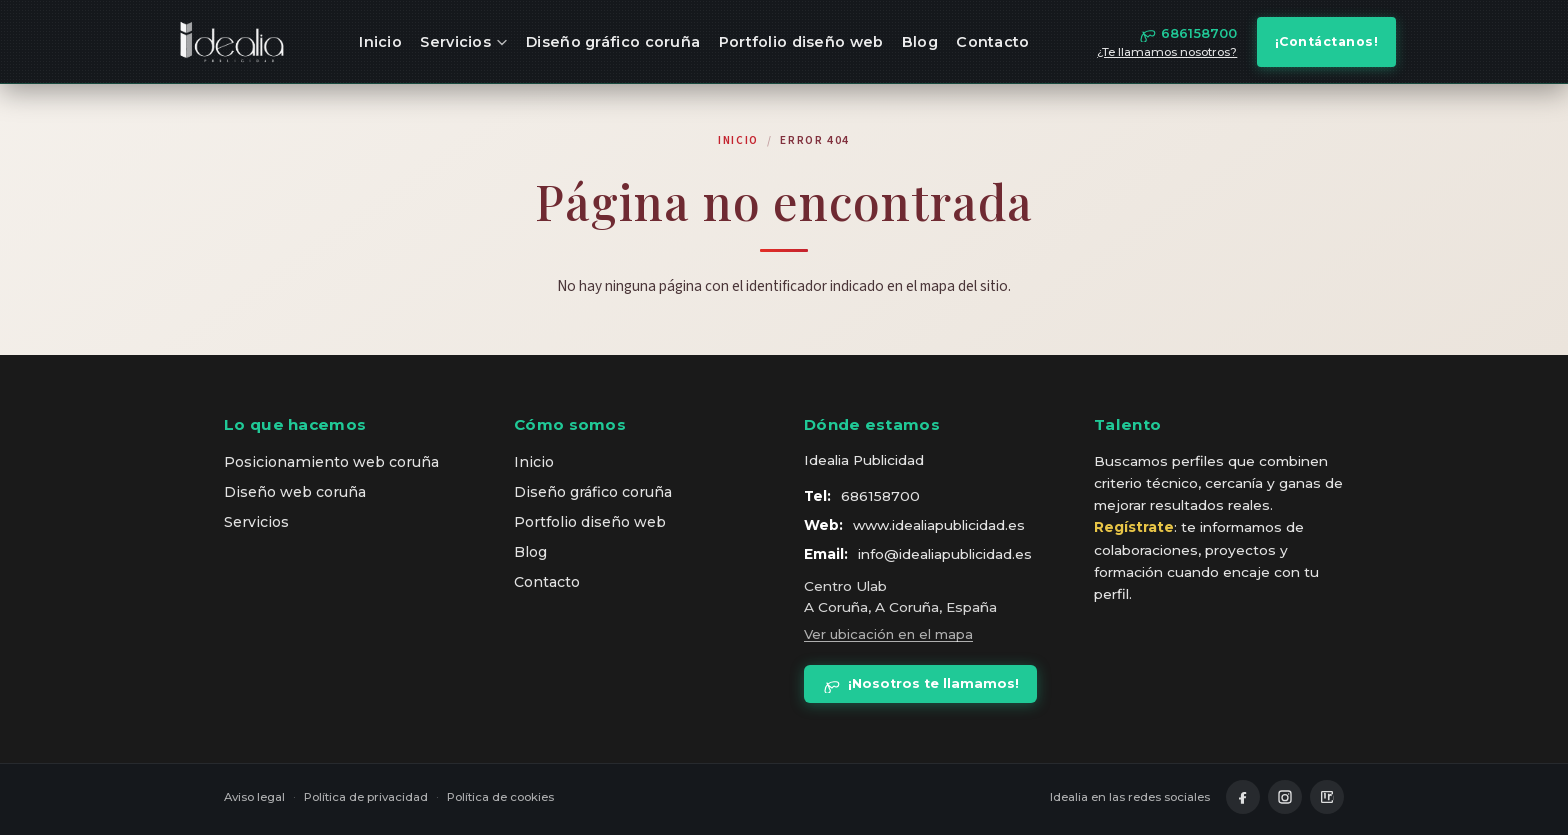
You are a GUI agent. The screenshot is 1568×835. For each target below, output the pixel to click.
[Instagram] (1285, 797)
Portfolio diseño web (801, 42)
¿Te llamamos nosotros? (1167, 52)
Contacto (992, 42)
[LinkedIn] (1327, 797)
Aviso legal (254, 797)
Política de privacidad (366, 797)
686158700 (880, 496)
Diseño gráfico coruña (613, 42)
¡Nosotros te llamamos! (920, 684)
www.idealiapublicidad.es (939, 525)
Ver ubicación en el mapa (888, 634)
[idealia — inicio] (232, 42)
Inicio (380, 42)
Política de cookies (500, 797)
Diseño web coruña (295, 492)
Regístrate (1134, 527)
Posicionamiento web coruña (331, 462)
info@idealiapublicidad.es (945, 554)
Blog (920, 42)
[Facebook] (1243, 797)
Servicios (463, 42)
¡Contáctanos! (1327, 41)
